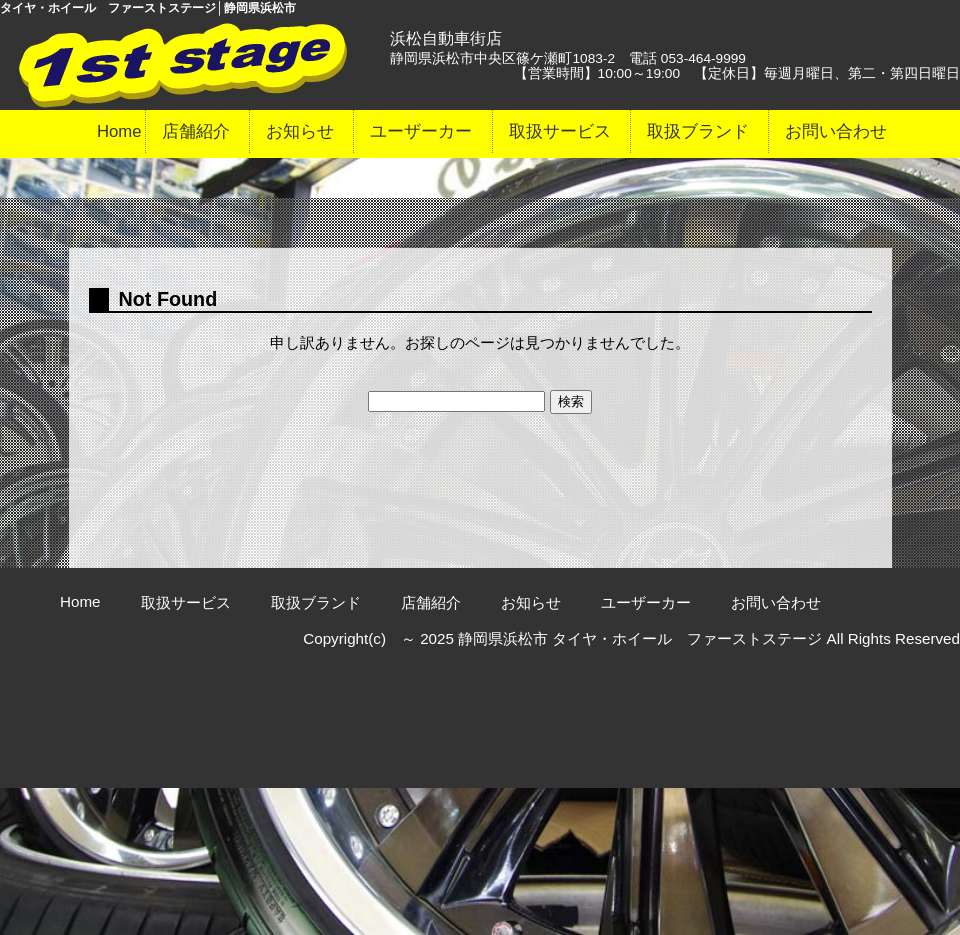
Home (119, 131)
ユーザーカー (421, 131)
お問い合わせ (836, 131)
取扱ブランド (698, 131)
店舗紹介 (196, 131)
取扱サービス (560, 131)
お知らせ (300, 131)
